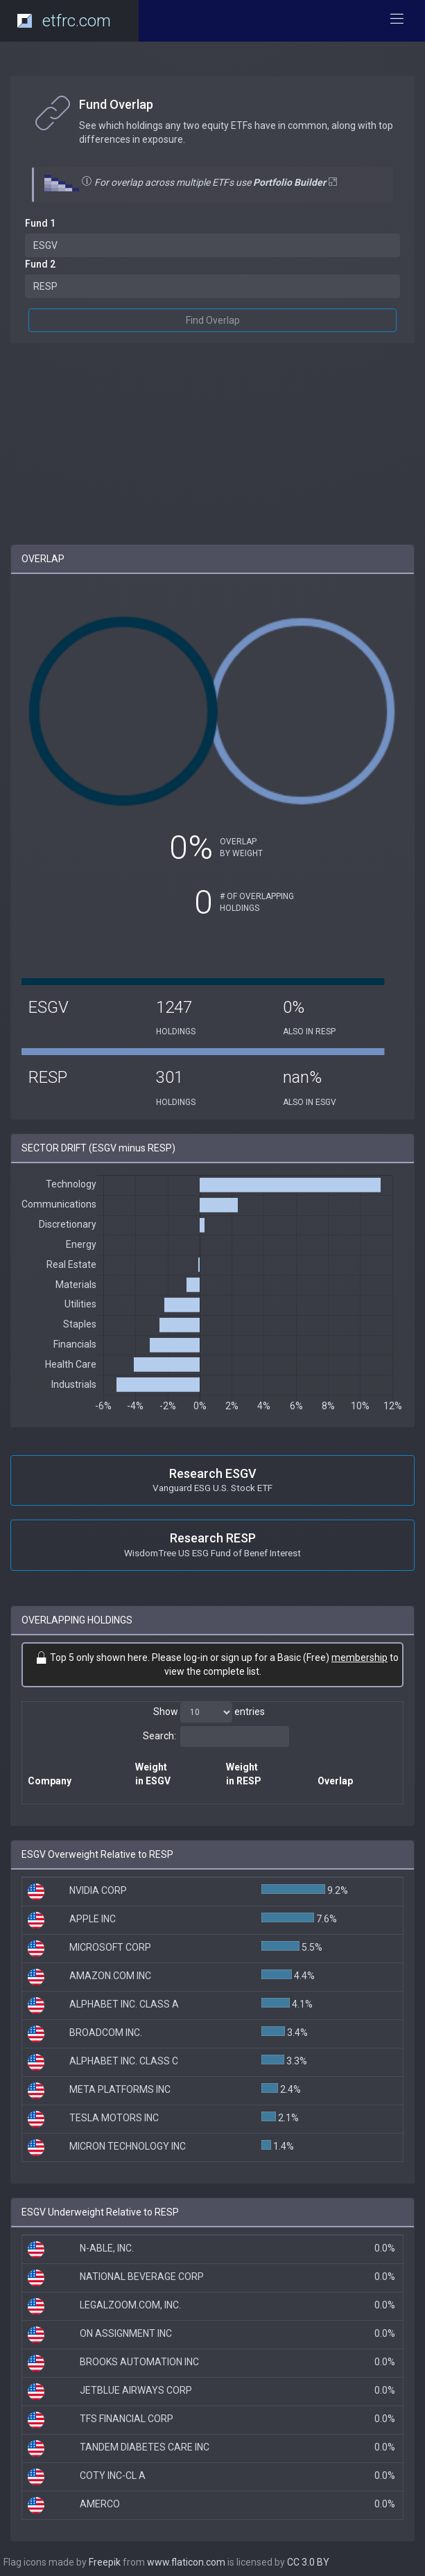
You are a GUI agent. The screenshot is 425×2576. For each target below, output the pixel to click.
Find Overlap (213, 320)
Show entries (209, 1712)
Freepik (105, 2562)
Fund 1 (40, 223)
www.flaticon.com (186, 2562)
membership (359, 1657)
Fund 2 (40, 264)
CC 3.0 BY (308, 2562)
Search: (216, 1736)
